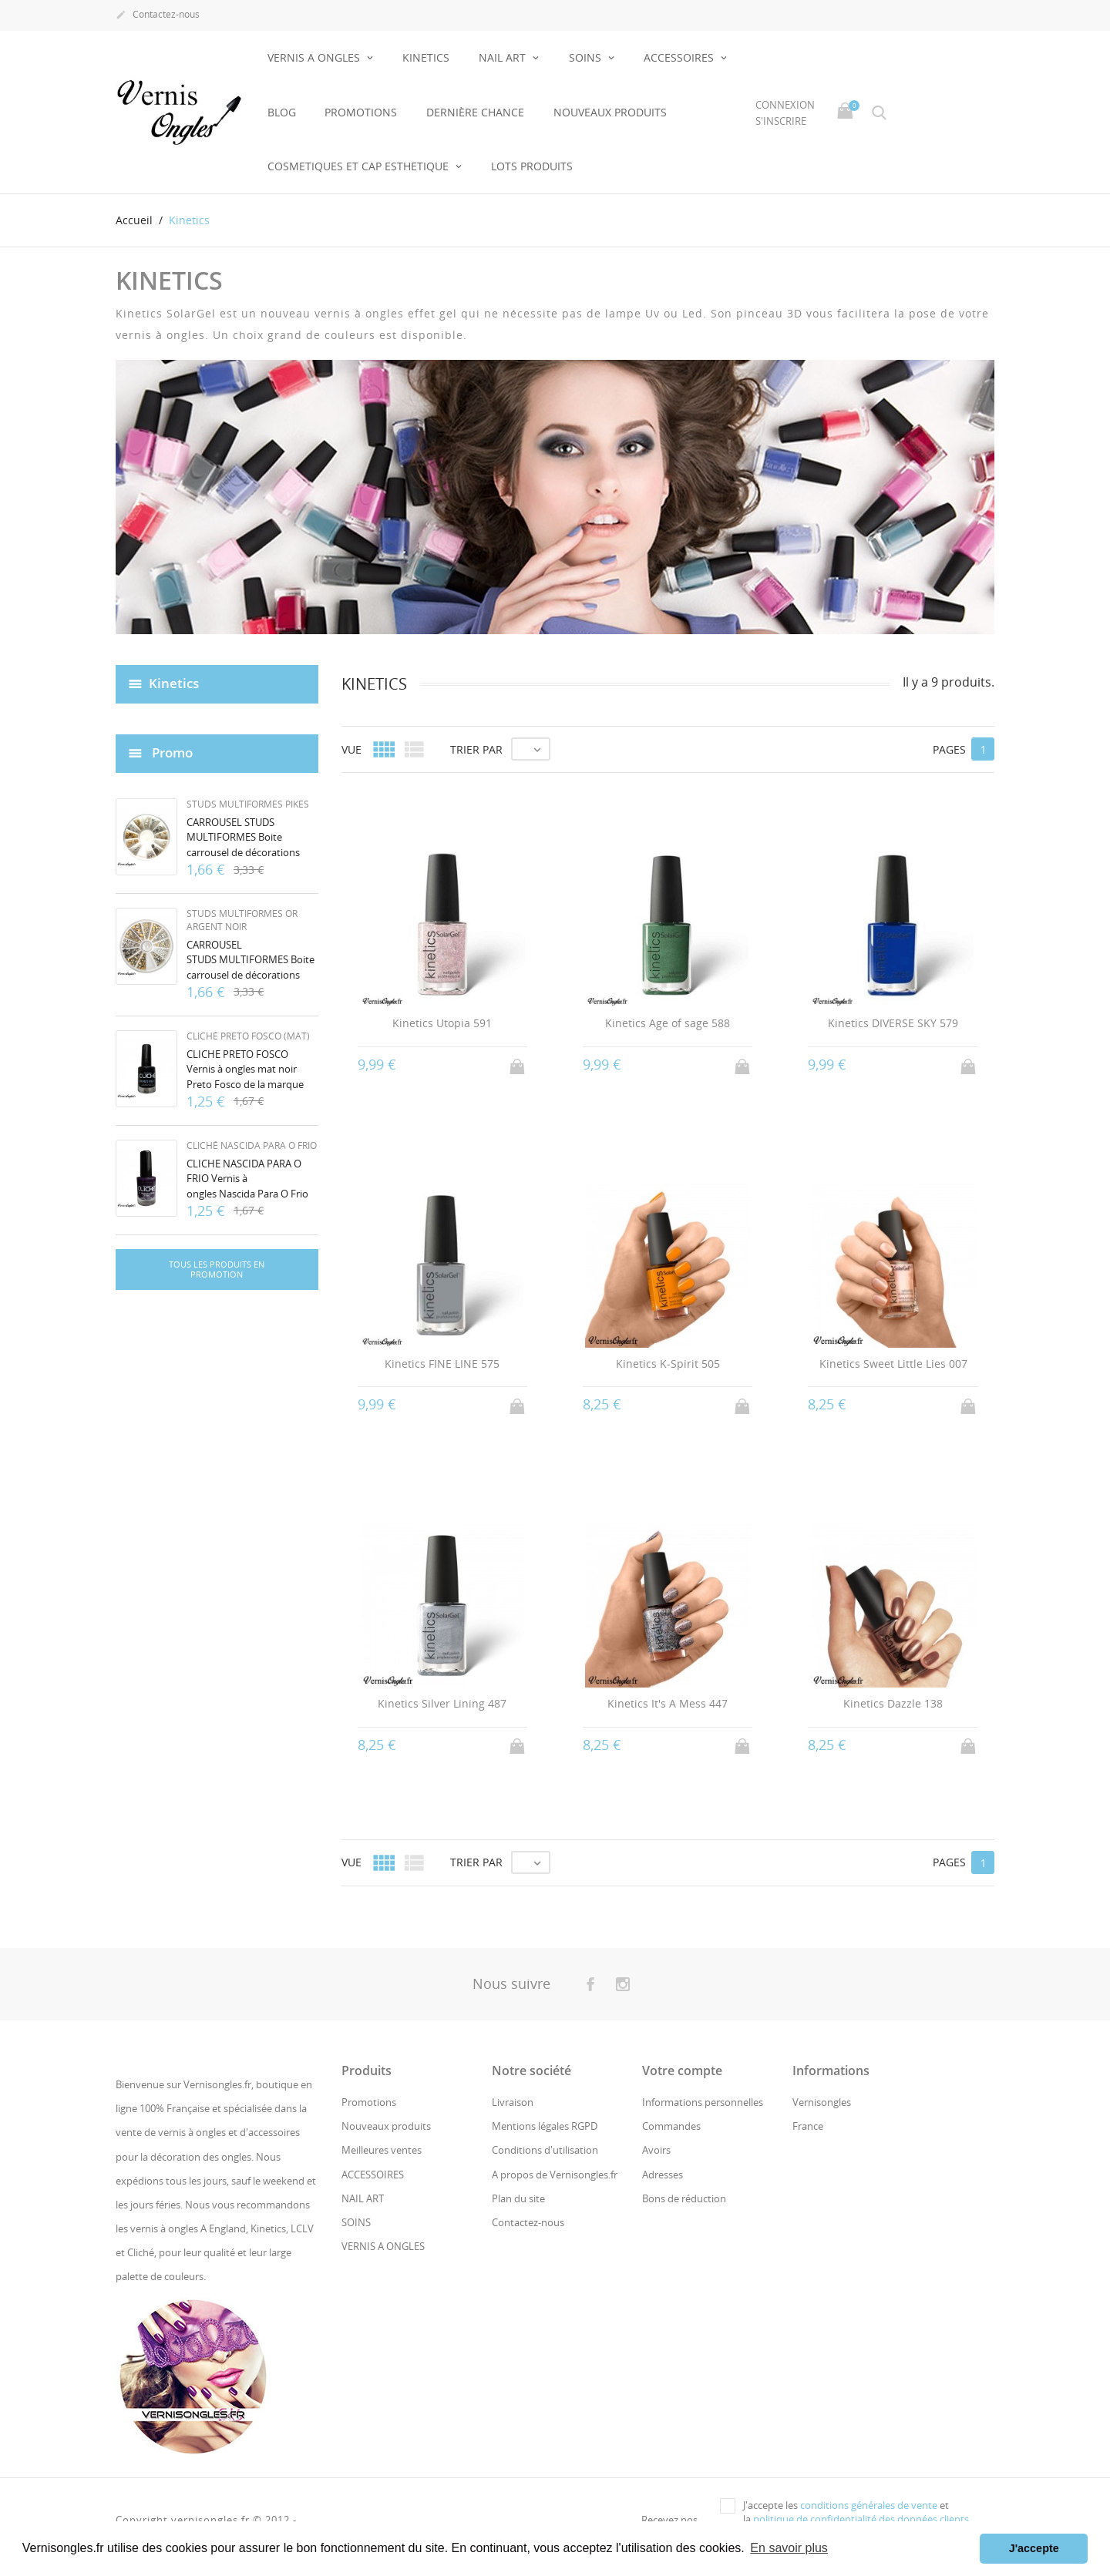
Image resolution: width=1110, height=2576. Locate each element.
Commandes (671, 2126)
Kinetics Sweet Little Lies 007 (893, 1363)
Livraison (512, 2102)
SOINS (586, 57)
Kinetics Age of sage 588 (667, 1023)
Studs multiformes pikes (248, 804)
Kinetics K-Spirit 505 (668, 1363)
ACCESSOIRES (680, 57)
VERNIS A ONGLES (315, 57)
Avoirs (656, 2150)
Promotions (361, 112)
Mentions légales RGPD (544, 2126)
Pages (949, 749)
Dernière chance (475, 112)
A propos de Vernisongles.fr (554, 2174)
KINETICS (425, 57)
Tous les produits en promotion (216, 1269)
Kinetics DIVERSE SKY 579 (893, 1023)
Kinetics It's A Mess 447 (667, 1703)
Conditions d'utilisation (545, 2150)
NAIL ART (504, 57)
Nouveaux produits (386, 2126)
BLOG (281, 112)
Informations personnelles (702, 2102)
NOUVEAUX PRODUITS (610, 112)
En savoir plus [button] (789, 2547)
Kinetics (174, 683)
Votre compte (682, 2070)
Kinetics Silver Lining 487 (442, 1703)
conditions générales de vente (868, 2505)
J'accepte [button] (1034, 2548)
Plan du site (518, 2198)
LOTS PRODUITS (532, 166)
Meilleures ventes (381, 2150)
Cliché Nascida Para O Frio (252, 1145)
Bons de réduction (684, 2198)
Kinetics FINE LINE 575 (442, 1363)
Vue (351, 749)
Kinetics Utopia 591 (442, 1023)
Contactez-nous (158, 15)
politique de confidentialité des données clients (861, 2519)
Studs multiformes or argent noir (242, 920)
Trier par (476, 749)
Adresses (662, 2174)
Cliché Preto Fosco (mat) (248, 1036)
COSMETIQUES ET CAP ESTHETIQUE (359, 166)
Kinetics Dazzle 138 (893, 1703)
